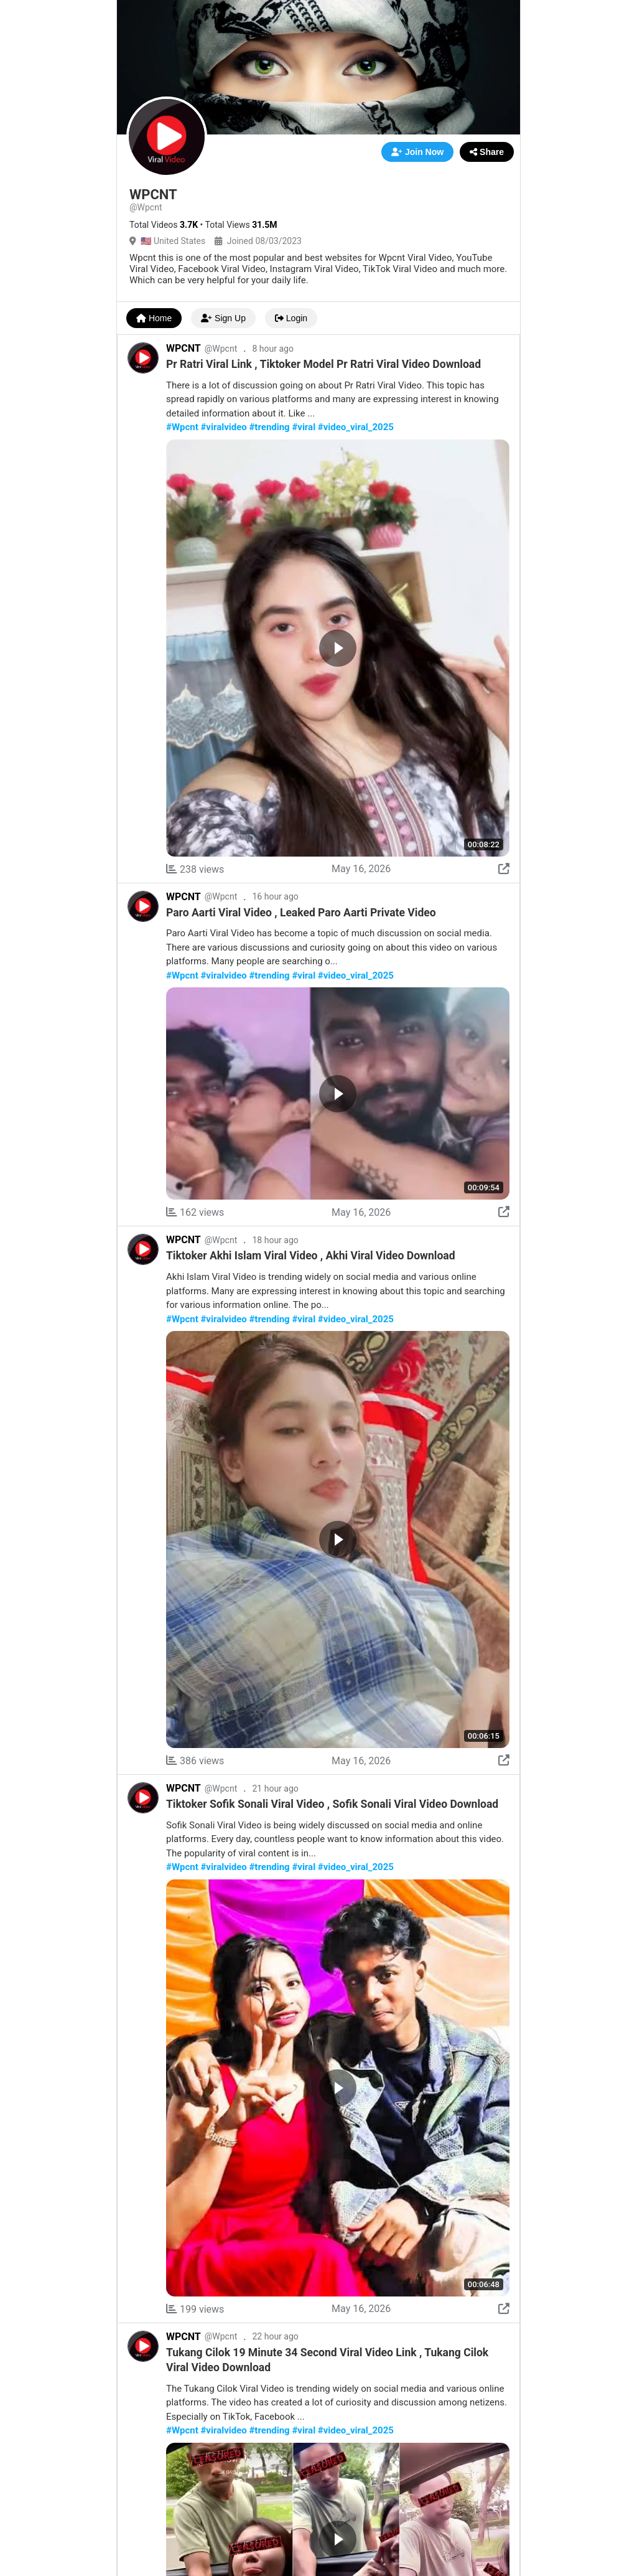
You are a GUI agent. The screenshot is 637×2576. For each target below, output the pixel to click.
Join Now (417, 152)
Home (154, 318)
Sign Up (223, 318)
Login (291, 318)
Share (487, 152)
